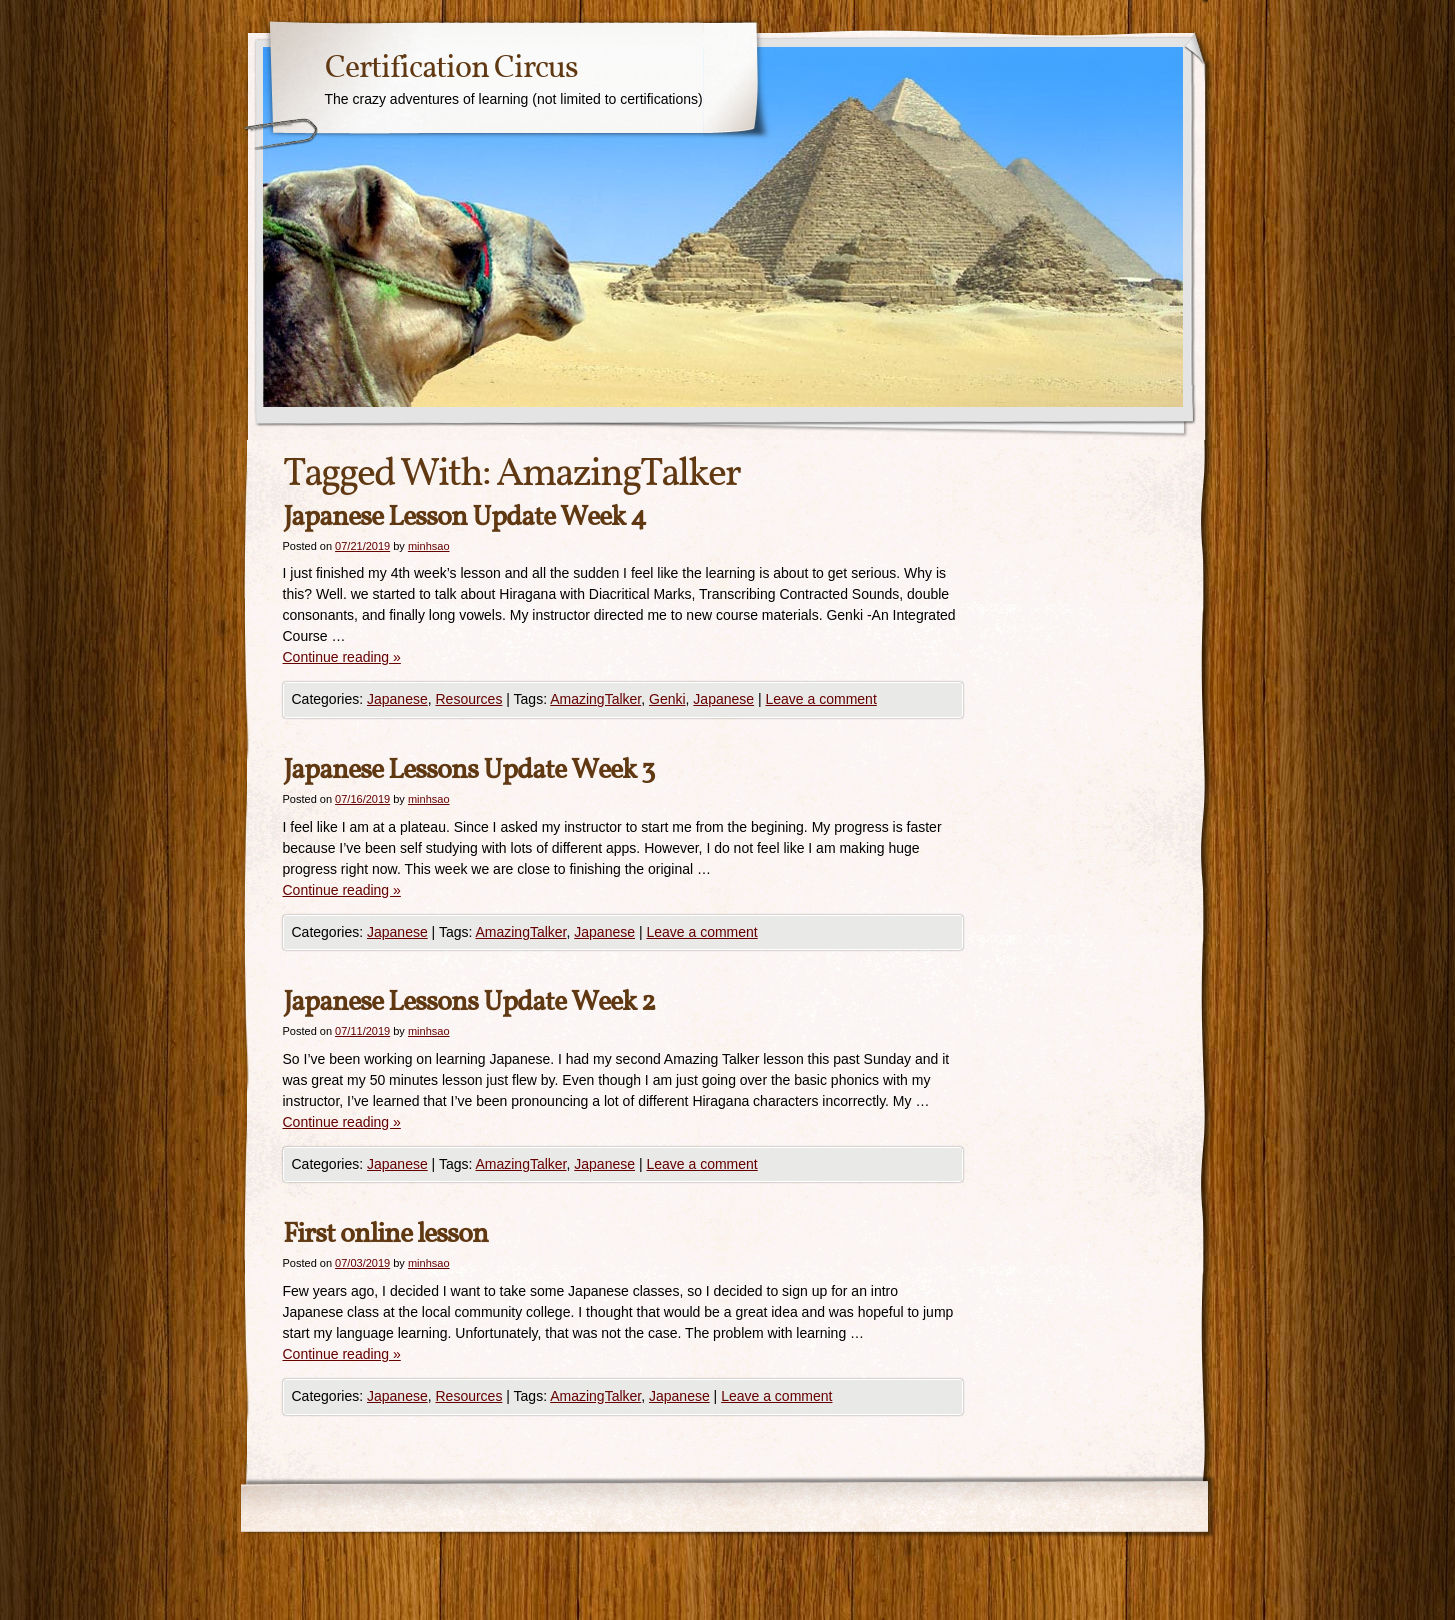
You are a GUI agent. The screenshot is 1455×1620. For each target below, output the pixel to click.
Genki (667, 699)
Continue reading (342, 657)
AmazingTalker (595, 699)
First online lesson (385, 1234)
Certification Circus (451, 69)
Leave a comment (821, 699)
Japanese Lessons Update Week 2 (469, 1002)
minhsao (429, 546)
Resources (468, 699)
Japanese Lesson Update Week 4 (464, 517)
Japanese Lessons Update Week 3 (468, 770)
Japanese (397, 699)
